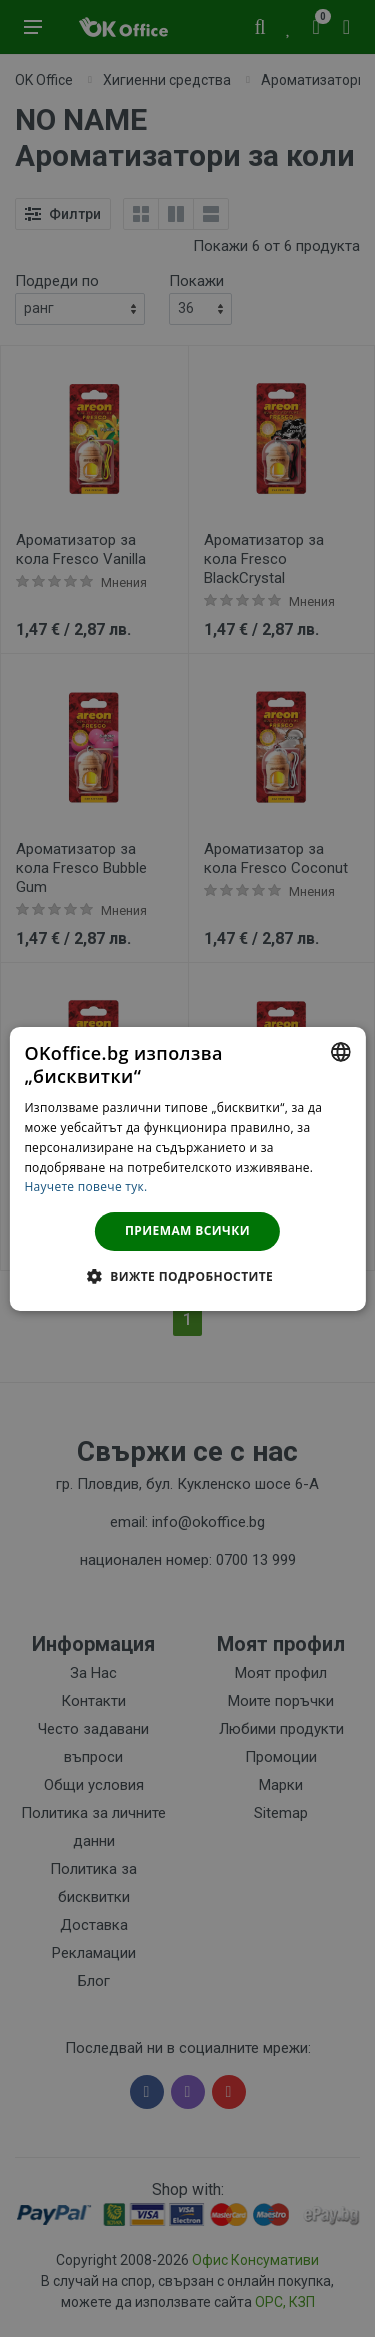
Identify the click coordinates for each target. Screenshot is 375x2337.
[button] (187, 1276)
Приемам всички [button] (187, 1230)
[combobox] (341, 1051)
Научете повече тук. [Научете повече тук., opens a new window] (85, 1186)
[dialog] (187, 1168)
